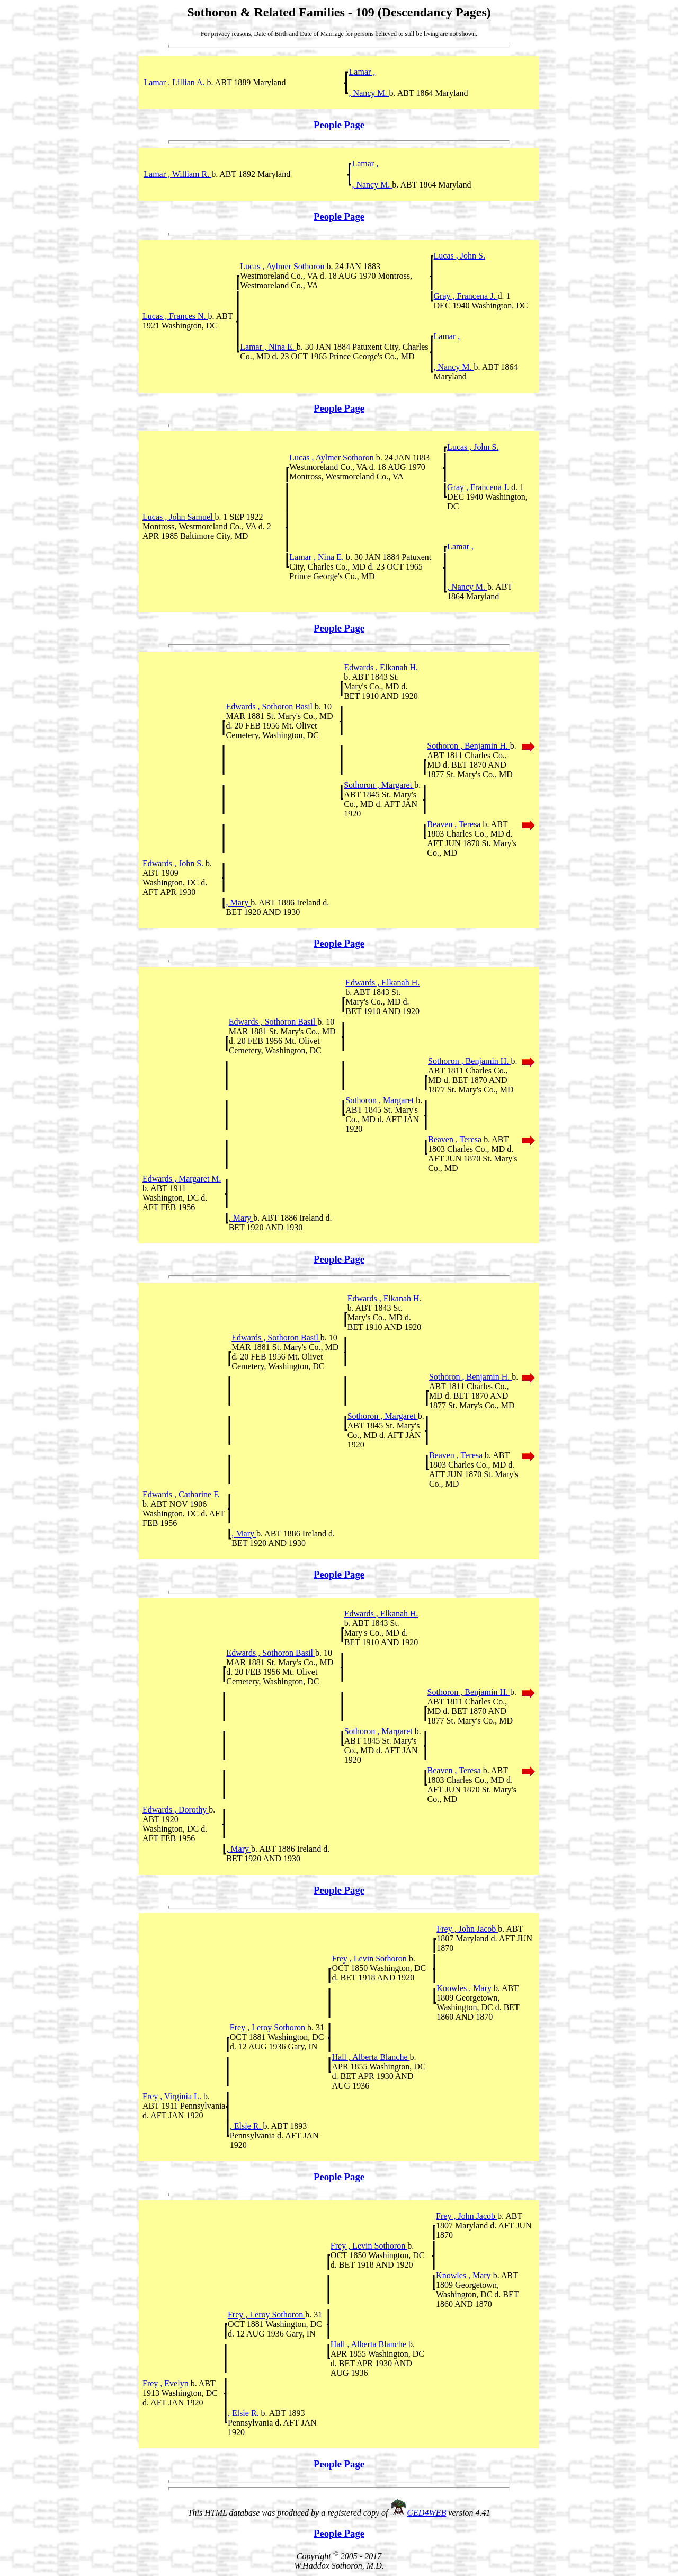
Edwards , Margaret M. (181, 1178)
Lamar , (362, 71)
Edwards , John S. (174, 863)
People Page (339, 124)
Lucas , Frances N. (175, 316)
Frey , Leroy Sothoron (268, 2027)
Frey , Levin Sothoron (370, 1958)
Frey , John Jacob (467, 1928)
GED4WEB (427, 2512)
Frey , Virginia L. (172, 2096)
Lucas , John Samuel (178, 516)
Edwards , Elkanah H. (381, 667)
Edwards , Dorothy (175, 1809)
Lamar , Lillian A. (175, 82)
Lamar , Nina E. (268, 346)
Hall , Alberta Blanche (370, 2057)
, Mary (238, 902)
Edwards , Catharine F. (181, 1494)
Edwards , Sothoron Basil (270, 706)
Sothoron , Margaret (379, 784)
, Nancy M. (369, 92)
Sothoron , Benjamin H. (468, 745)
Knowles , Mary (465, 1988)
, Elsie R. (246, 2125)
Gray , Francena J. (466, 295)
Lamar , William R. (177, 174)
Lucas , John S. (459, 255)
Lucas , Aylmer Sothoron (283, 266)
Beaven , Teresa (455, 824)
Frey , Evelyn (166, 2383)
